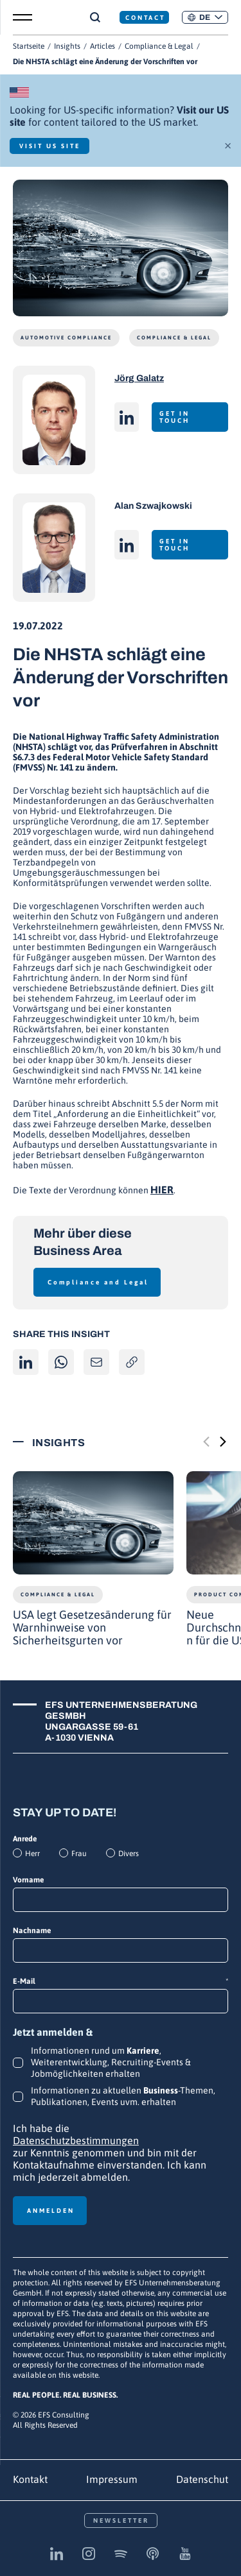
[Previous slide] (206, 1442)
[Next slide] (223, 1442)
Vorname (28, 1879)
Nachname (32, 1930)
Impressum (112, 2479)
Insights (67, 46)
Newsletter (121, 2520)
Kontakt (30, 2479)
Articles (102, 46)
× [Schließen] (227, 144)
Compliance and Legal (98, 1282)
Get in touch (174, 417)
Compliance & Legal (159, 46)
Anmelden (51, 2210)
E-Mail (120, 1981)
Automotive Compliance (66, 338)
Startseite (28, 46)
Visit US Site (49, 145)
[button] (205, 17)
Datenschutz (204, 2479)
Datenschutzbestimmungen (76, 2140)
